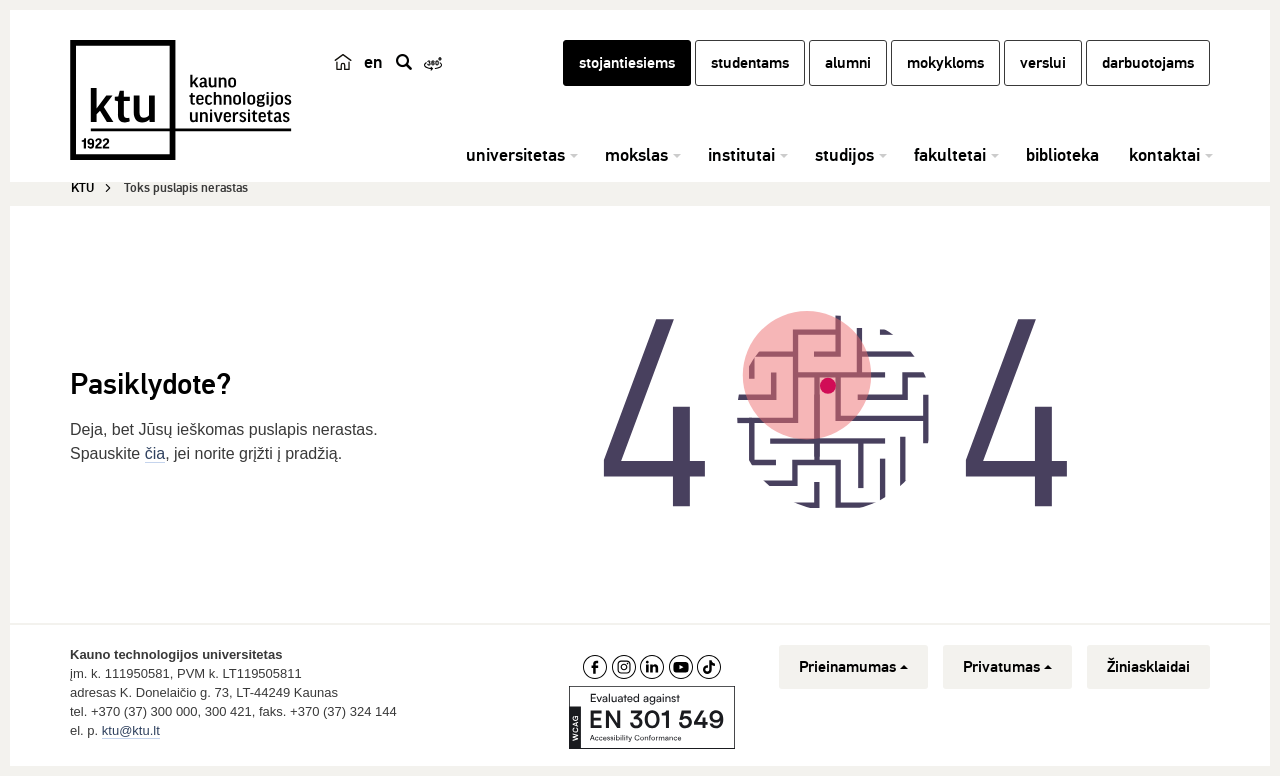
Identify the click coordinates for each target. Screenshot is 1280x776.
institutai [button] (741, 155)
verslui (1043, 63)
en (373, 62)
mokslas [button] (636, 155)
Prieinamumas (853, 667)
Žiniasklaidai (1148, 667)
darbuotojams (1148, 63)
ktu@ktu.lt (131, 730)
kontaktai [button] (1164, 155)
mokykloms (945, 63)
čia (155, 453)
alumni (848, 63)
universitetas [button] (515, 155)
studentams (750, 63)
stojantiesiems (627, 63)
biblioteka (1062, 155)
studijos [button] (844, 155)
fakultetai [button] (950, 155)
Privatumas (1007, 667)
